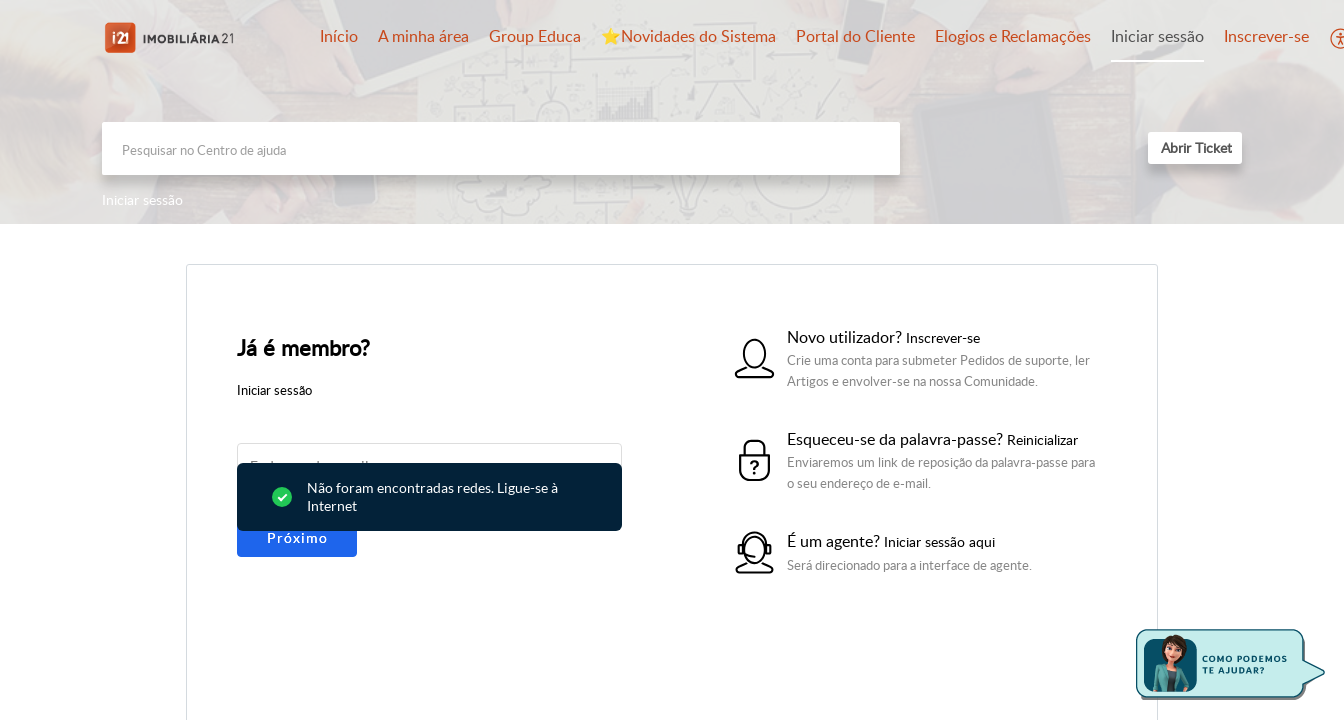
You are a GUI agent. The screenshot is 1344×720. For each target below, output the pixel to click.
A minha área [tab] (423, 36)
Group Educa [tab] (535, 36)
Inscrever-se (1266, 36)
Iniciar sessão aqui (939, 541)
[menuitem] (1157, 38)
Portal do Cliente (855, 36)
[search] (501, 148)
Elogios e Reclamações (1013, 36)
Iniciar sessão (1157, 36)
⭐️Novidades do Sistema (688, 36)
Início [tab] (339, 36)
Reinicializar (1042, 439)
